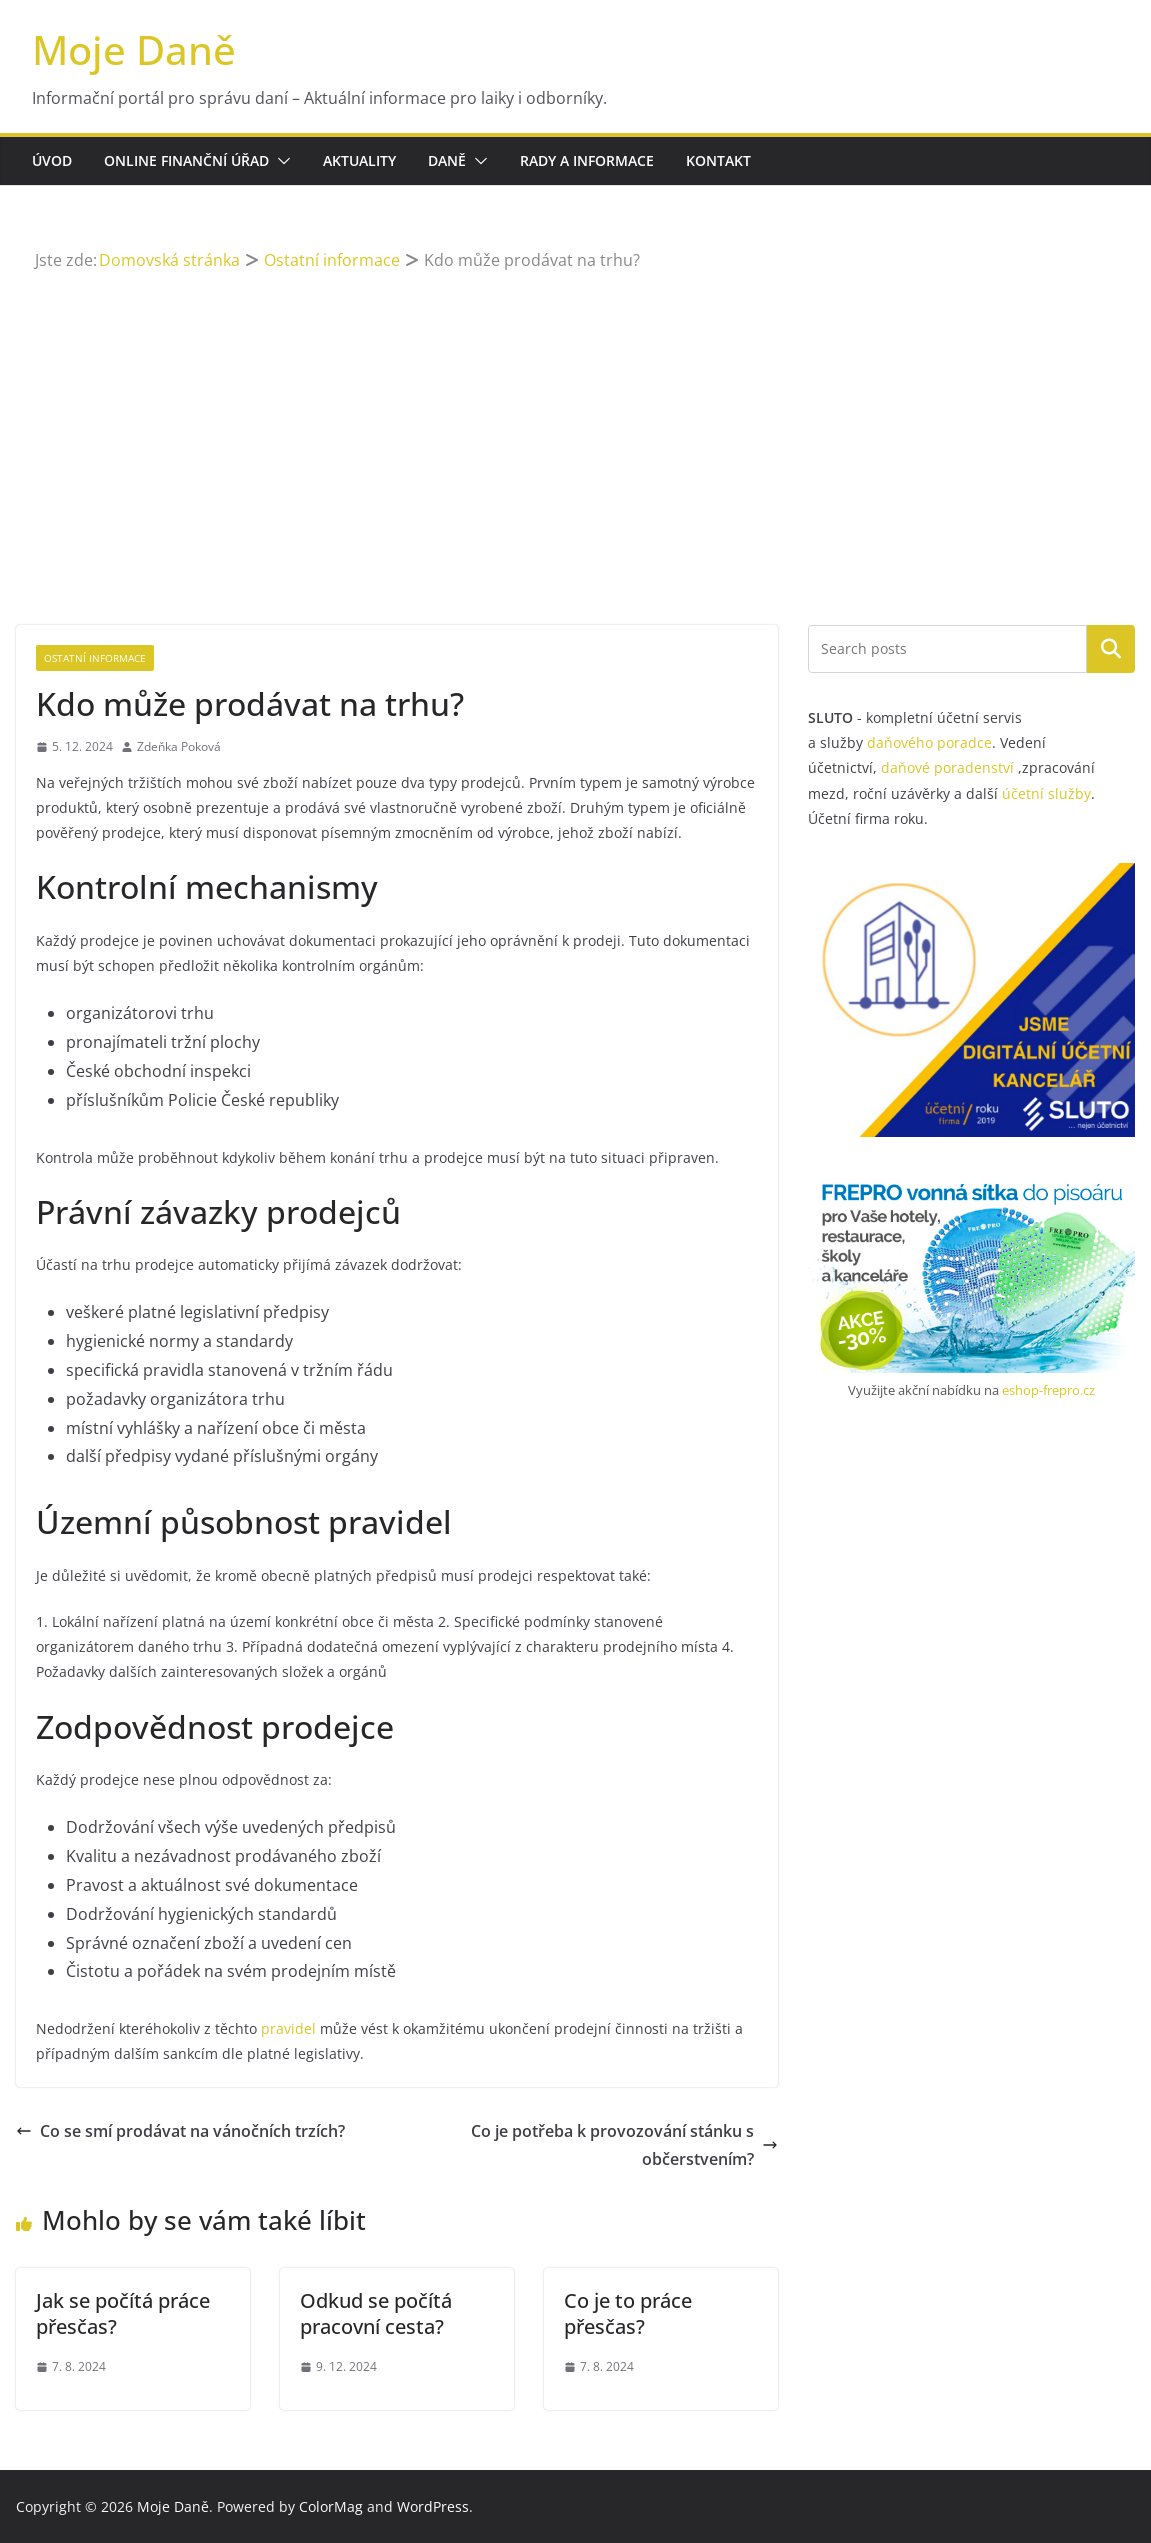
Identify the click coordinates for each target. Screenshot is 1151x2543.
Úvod (52, 160)
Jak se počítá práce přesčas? (123, 2313)
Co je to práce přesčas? (628, 2313)
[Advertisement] (576, 425)
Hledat (1111, 648)
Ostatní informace (95, 658)
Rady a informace (587, 160)
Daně (447, 160)
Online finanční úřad (186, 160)
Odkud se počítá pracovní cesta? (376, 2313)
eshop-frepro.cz (1048, 1390)
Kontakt (718, 160)
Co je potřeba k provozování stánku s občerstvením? (624, 2145)
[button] (280, 161)
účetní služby (1046, 793)
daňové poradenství (947, 767)
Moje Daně (134, 49)
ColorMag (331, 2506)
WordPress (433, 2506)
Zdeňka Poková (179, 746)
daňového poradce (929, 742)
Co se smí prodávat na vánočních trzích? (180, 2131)
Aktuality (359, 160)
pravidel (288, 2028)
